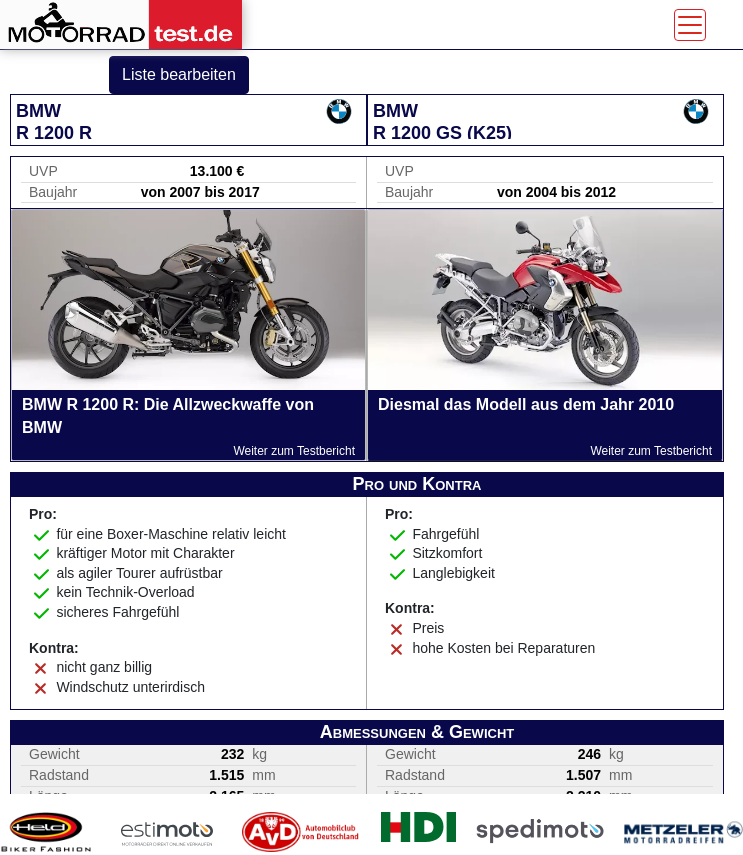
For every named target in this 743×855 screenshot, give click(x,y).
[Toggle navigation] (690, 25)
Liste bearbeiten (179, 74)
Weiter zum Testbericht (294, 451)
